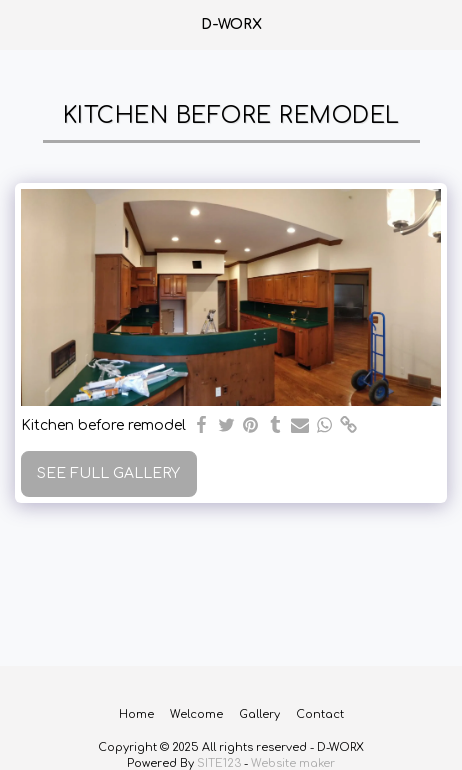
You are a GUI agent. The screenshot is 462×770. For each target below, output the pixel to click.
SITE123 (219, 763)
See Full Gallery (108, 473)
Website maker (293, 763)
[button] (22, 23)
